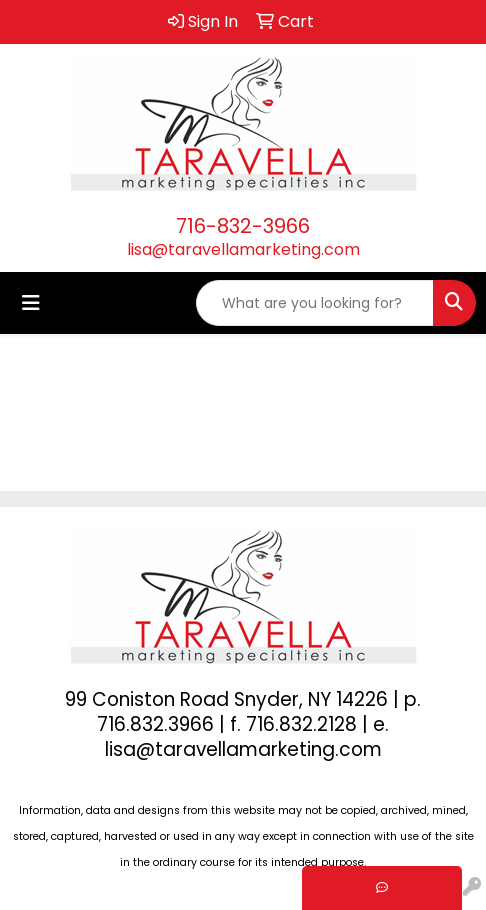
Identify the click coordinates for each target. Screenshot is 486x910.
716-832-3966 (243, 226)
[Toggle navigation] (31, 303)
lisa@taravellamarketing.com (243, 249)
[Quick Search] (315, 303)
